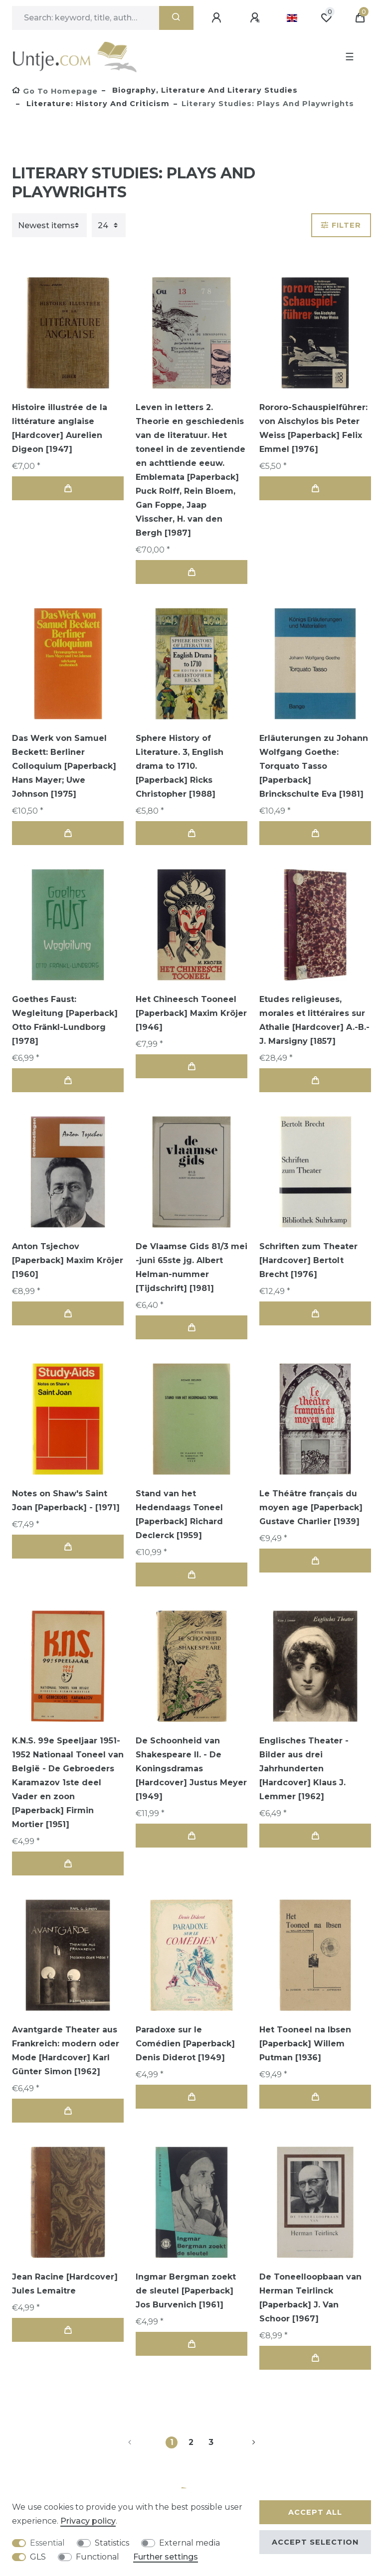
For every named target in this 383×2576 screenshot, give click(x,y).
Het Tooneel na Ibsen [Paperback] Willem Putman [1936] (305, 2043)
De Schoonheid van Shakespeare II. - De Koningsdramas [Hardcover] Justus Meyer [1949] (191, 1768)
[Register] (256, 17)
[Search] (176, 18)
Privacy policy (88, 2521)
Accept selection (315, 2542)
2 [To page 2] (191, 2442)
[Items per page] (109, 225)
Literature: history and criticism (97, 103)
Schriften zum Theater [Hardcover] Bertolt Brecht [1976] (308, 1260)
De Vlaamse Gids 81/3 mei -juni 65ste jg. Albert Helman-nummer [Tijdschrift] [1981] (191, 1267)
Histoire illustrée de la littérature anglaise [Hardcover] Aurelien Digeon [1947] (59, 428)
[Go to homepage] (55, 91)
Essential (47, 2543)
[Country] (292, 18)
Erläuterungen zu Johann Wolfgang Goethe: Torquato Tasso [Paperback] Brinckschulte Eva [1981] (313, 766)
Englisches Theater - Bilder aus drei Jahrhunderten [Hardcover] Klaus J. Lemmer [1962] (304, 1768)
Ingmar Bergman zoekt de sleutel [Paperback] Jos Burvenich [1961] (186, 2290)
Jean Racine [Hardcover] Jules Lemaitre (65, 2283)
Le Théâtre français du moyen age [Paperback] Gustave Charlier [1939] (311, 1507)
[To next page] (241, 2442)
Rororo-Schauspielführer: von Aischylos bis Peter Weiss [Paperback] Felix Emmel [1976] (313, 428)
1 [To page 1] (172, 2442)
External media (189, 2543)
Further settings (165, 2557)
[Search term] (85, 18)
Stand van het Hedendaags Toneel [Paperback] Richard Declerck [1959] (179, 1514)
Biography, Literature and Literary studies (204, 90)
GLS (38, 2557)
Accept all (315, 2512)
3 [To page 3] (210, 2442)
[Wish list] (326, 18)
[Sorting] (49, 225)
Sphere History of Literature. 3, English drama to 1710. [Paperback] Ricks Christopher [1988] (179, 766)
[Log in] (217, 17)
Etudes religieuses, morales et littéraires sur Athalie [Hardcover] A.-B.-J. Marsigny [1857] (314, 1020)
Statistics (112, 2543)
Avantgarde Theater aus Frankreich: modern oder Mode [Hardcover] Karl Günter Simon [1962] (65, 2050)
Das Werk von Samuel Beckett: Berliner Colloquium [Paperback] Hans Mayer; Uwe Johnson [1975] (64, 766)
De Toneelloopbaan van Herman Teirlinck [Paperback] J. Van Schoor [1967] (310, 2297)
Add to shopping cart (68, 488)
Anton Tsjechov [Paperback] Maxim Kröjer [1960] (67, 1260)
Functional (97, 2557)
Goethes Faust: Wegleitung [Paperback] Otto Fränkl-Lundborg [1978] (65, 1020)
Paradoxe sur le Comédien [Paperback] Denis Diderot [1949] (185, 2043)
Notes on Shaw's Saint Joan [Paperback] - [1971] (66, 1500)
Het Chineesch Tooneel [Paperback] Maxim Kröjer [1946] (191, 1013)
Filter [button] (341, 225)
